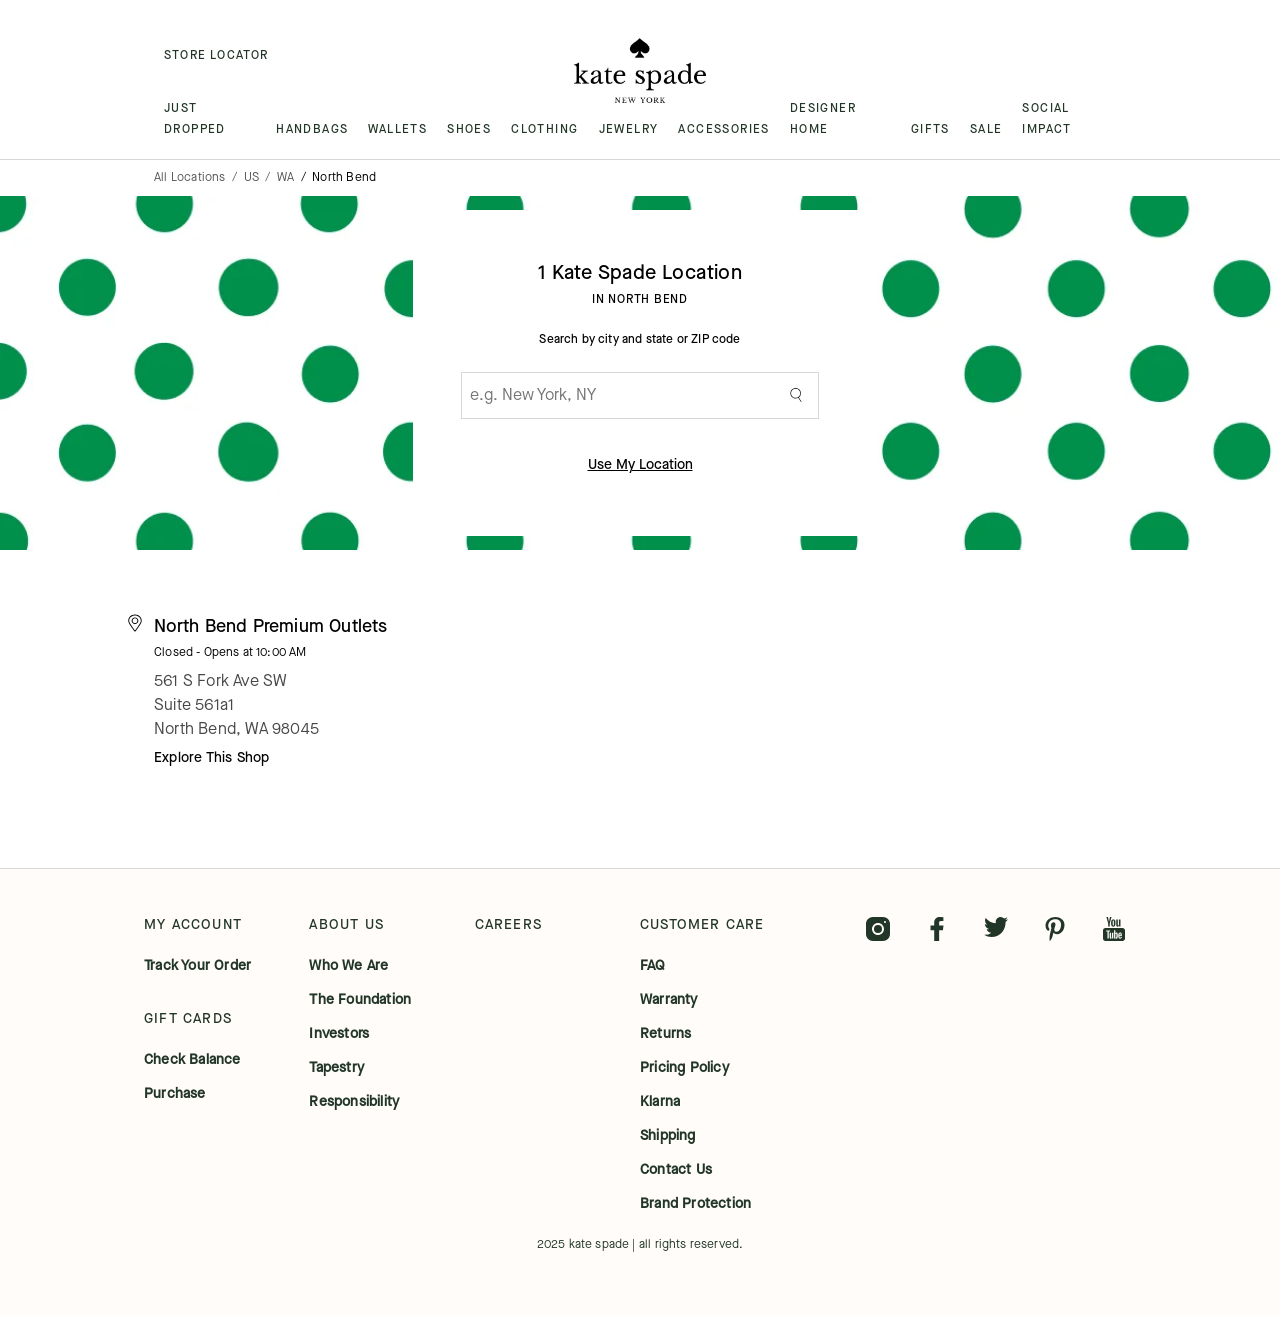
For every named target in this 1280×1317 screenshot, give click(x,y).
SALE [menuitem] (986, 129)
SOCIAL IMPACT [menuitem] (1046, 118)
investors (339, 1034)
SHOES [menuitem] (469, 129)
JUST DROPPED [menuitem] (195, 118)
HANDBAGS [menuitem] (312, 129)
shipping (668, 1136)
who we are (348, 966)
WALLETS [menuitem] (397, 129)
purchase (175, 1094)
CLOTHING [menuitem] (544, 129)
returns (665, 1034)
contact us (676, 1170)
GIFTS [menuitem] (930, 129)
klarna (660, 1102)
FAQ (653, 966)
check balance (192, 1060)
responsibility (354, 1102)
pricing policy (684, 1068)
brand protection (695, 1204)
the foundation (360, 1000)
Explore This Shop (211, 757)
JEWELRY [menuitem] (629, 129)
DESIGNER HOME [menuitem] (823, 118)
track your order (197, 966)
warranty (669, 1000)
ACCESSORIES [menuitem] (723, 129)
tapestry (336, 1068)
